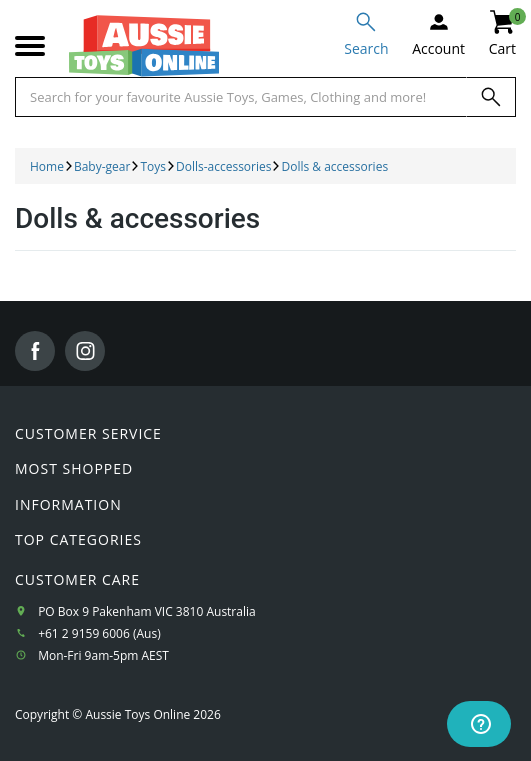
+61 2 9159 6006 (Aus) (99, 633)
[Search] (491, 97)
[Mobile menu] (30, 46)
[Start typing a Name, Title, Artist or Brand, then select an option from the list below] (241, 97)
